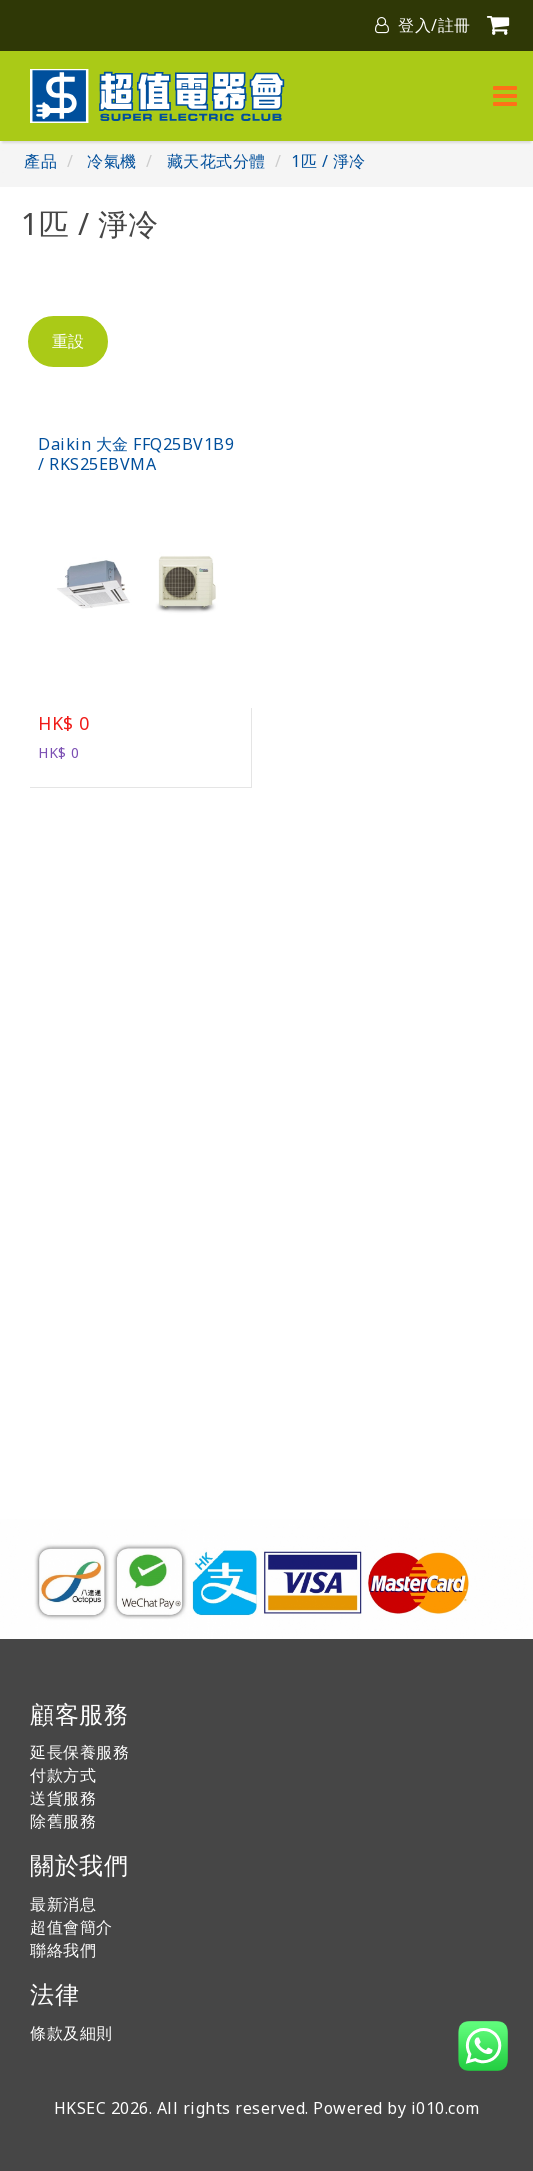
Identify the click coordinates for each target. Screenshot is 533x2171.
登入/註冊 (423, 25)
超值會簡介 (71, 1927)
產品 (40, 161)
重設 (68, 341)
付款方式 (63, 1775)
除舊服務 (63, 1821)
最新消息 (63, 1904)
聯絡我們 (63, 1950)
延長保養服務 (79, 1752)
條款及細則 (71, 2033)
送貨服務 (63, 1798)
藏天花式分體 (216, 161)
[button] (483, 2046)
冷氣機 (112, 161)
